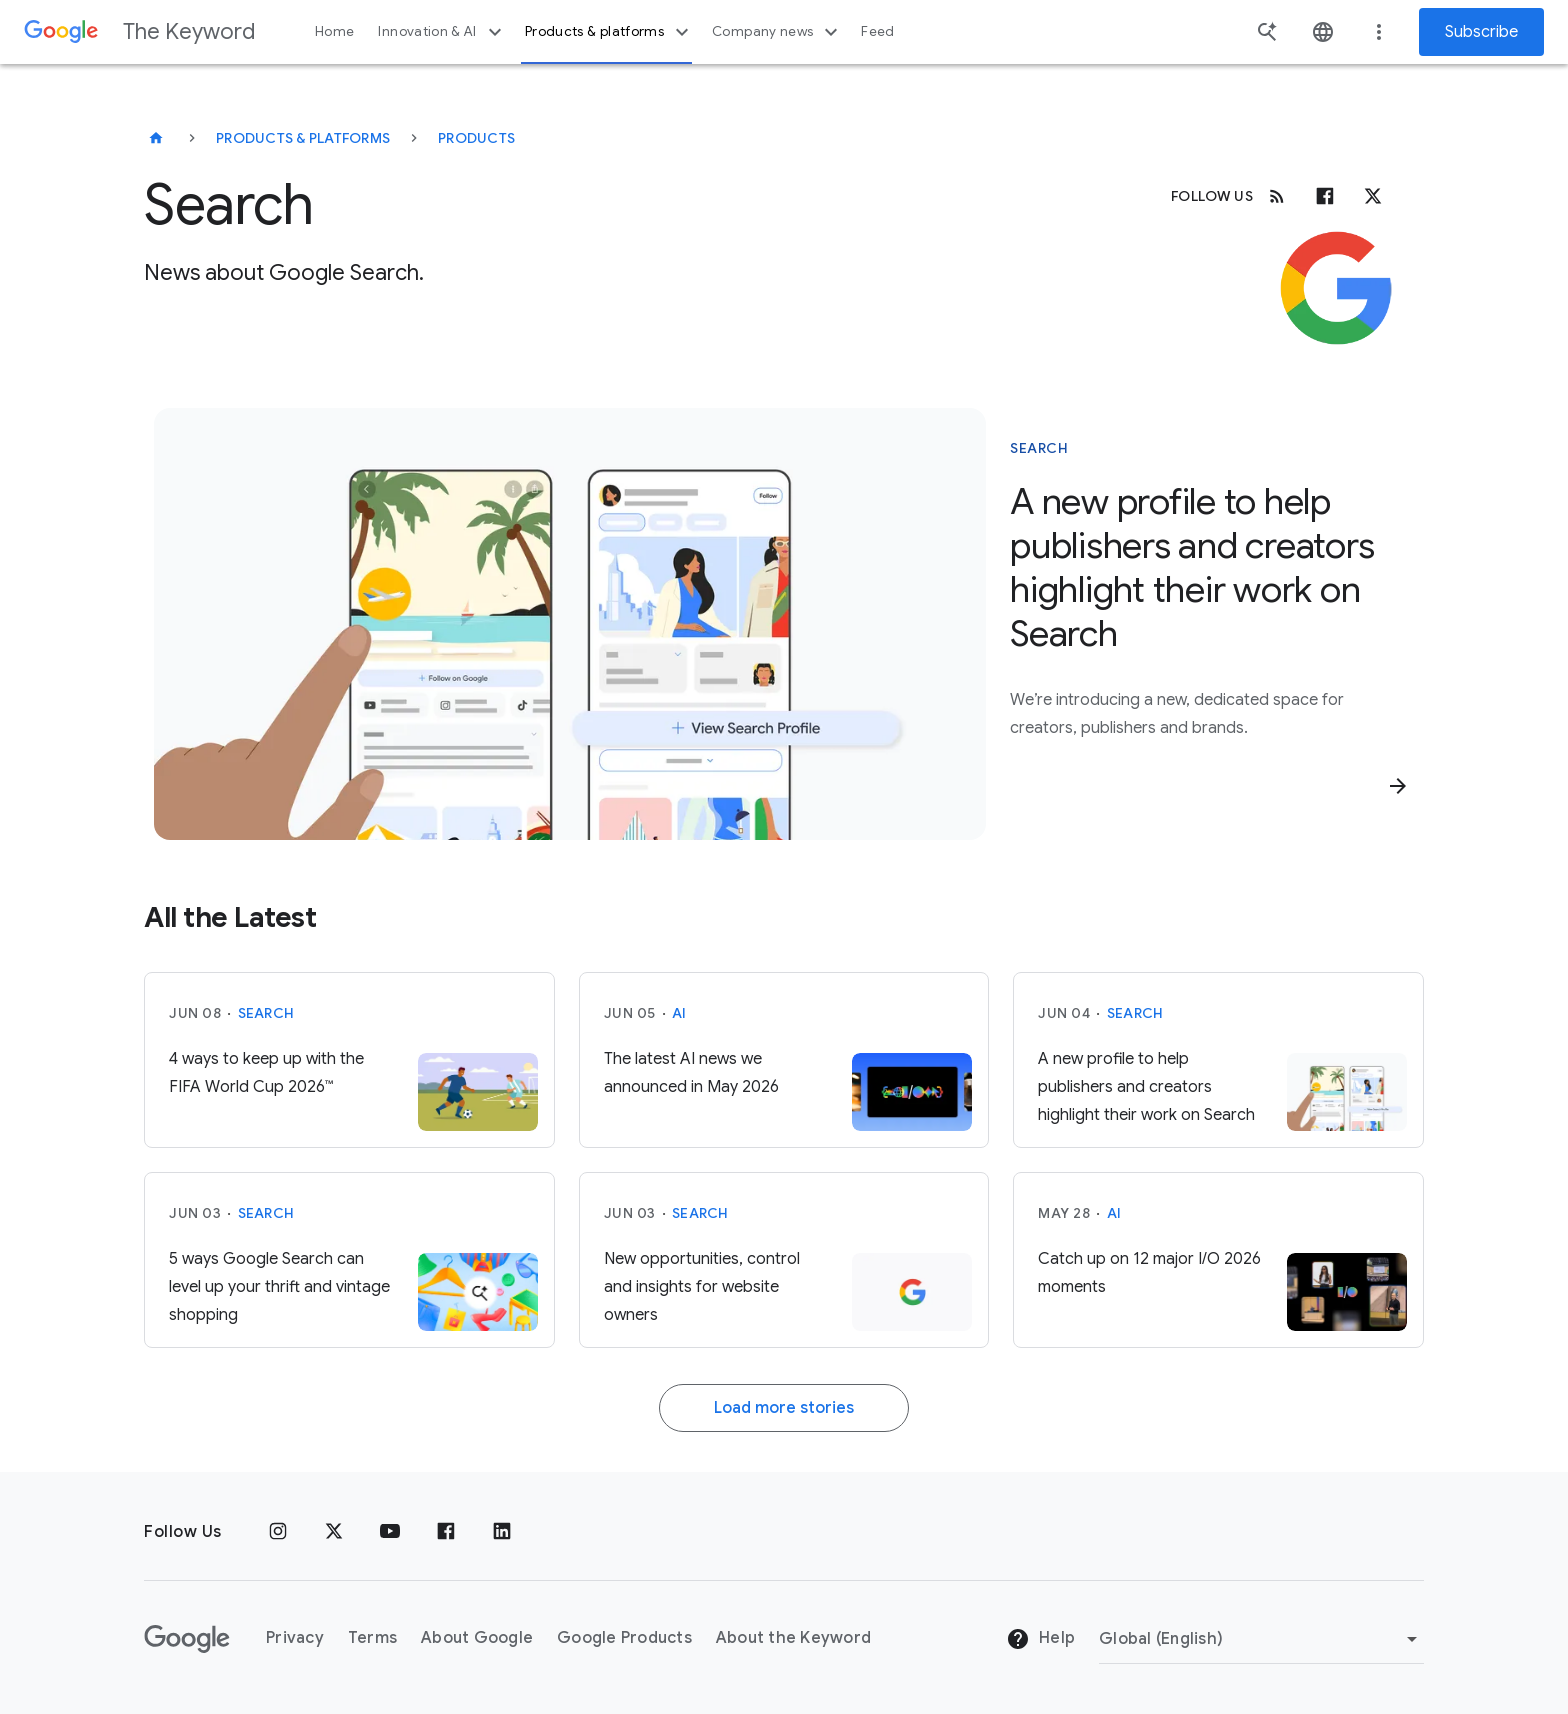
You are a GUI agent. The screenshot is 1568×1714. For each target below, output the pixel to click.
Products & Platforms (303, 138)
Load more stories (784, 1408)
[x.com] (1373, 196)
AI (679, 1013)
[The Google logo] (187, 1639)
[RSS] (1277, 196)
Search (266, 1013)
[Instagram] (278, 1532)
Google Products (624, 1638)
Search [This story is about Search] (1039, 448)
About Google (477, 1638)
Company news (777, 32)
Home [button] (334, 31)
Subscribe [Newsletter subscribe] (1481, 32)
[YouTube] (390, 1532)
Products (476, 138)
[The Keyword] (156, 138)
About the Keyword (793, 1638)
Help (1040, 1639)
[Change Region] (1261, 1639)
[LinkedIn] (502, 1532)
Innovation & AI (442, 32)
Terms (372, 1638)
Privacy (295, 1638)
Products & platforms (609, 32)
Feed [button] (877, 31)
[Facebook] (1325, 196)
